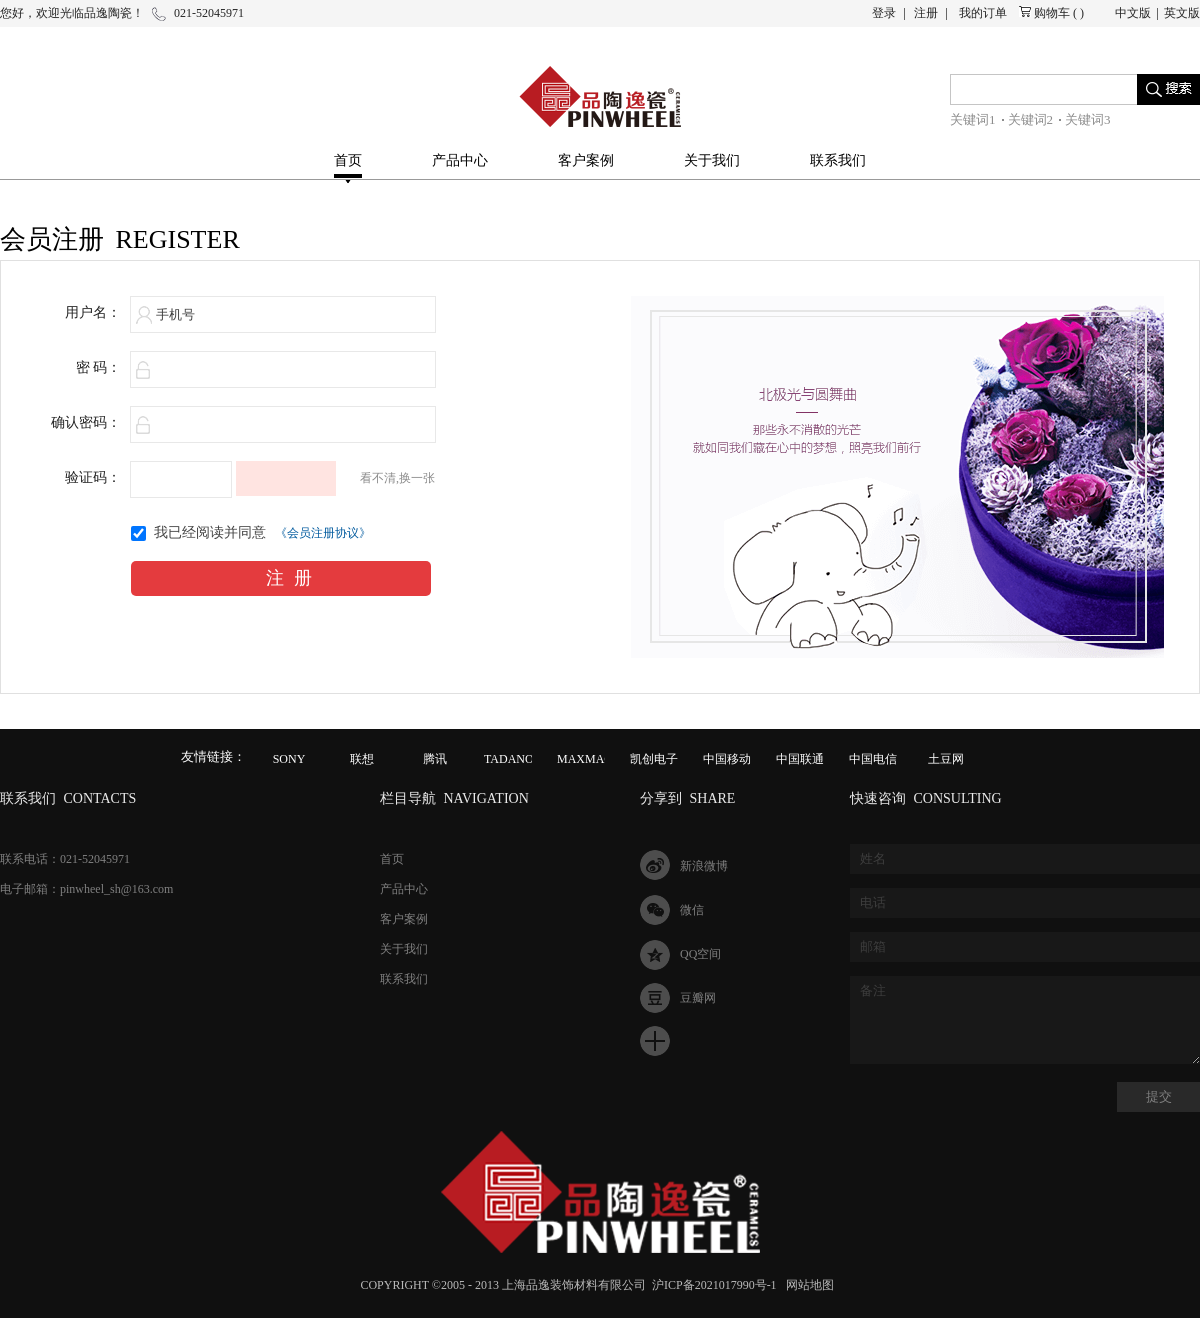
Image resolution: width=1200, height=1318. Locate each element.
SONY (289, 759)
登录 (884, 13)
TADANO (509, 759)
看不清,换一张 (397, 478)
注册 (926, 13)
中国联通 (800, 759)
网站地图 (807, 1285)
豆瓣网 (698, 998)
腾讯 (435, 759)
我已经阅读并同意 (210, 532)
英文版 (1182, 13)
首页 (348, 160)
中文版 (1133, 13)
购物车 (1052, 13)
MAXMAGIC (591, 759)
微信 (692, 910)
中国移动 (727, 759)
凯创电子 (654, 759)
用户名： (93, 312)
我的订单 (983, 13)
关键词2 (1031, 119)
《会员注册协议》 (323, 533)
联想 (362, 759)
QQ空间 (700, 954)
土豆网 (946, 759)
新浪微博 (704, 866)
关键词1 (973, 119)
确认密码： (86, 422)
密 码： (99, 367)
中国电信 (873, 759)
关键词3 (1088, 119)
